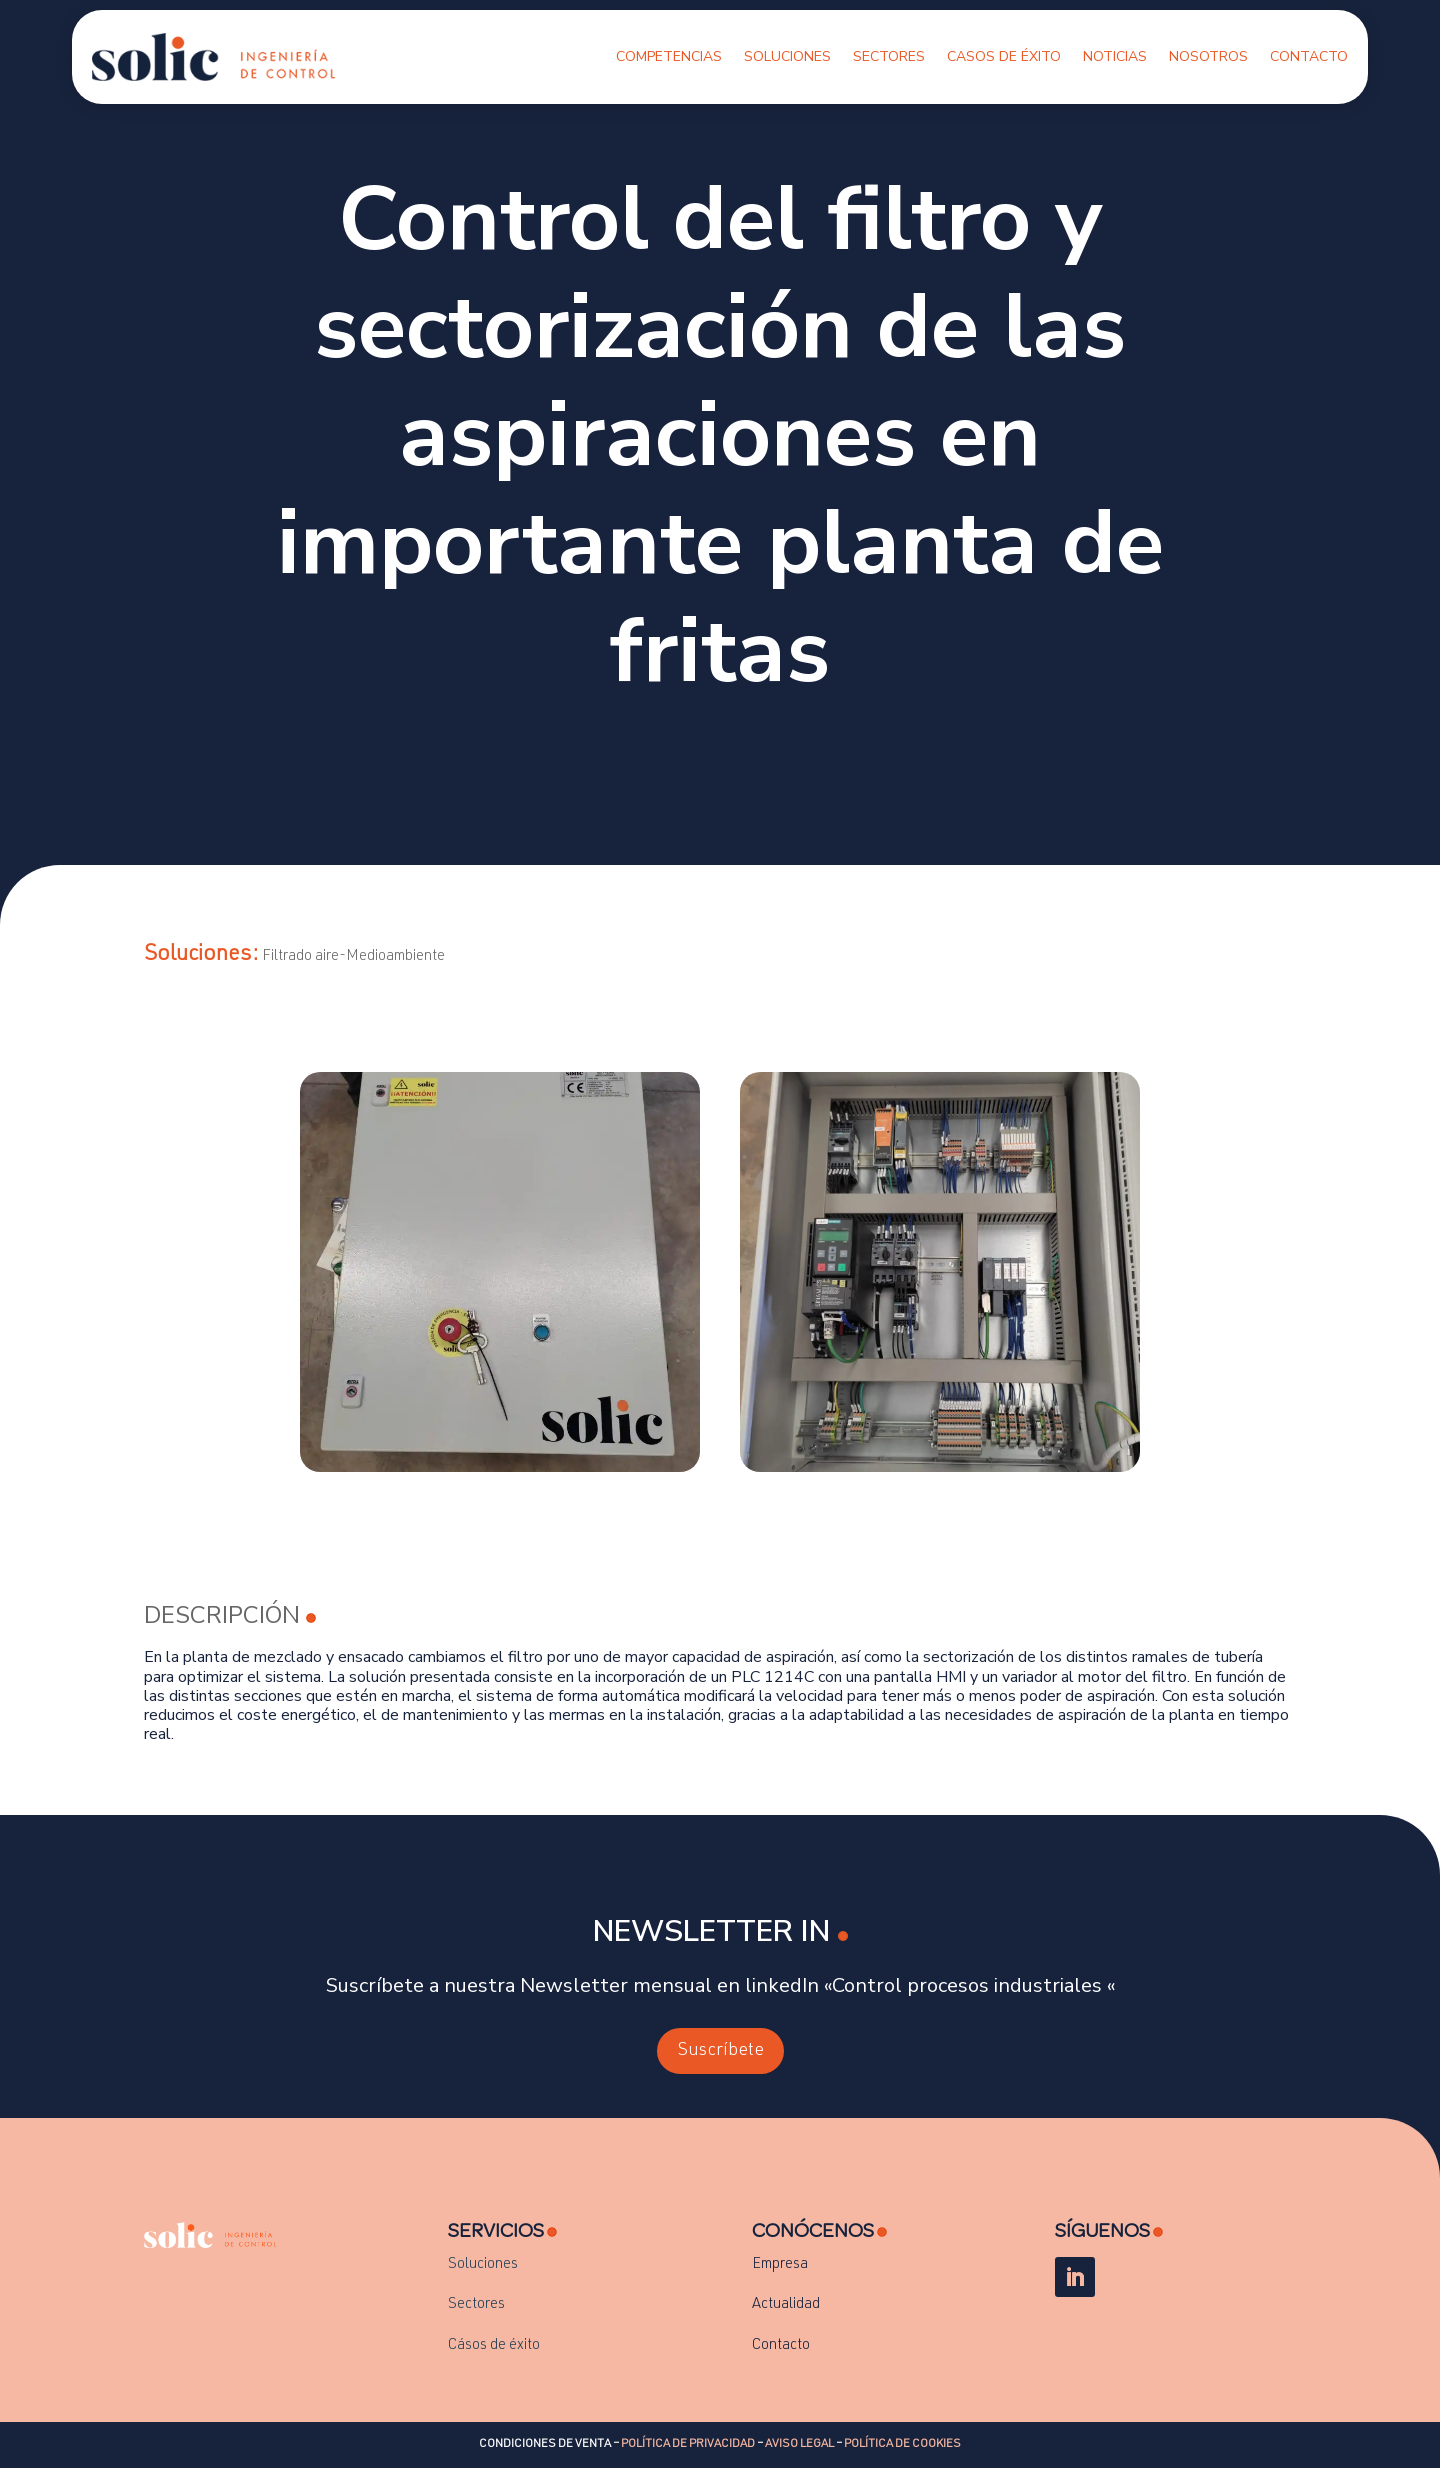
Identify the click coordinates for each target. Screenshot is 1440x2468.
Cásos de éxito (494, 2345)
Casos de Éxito (1004, 56)
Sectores (889, 56)
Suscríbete (720, 2051)
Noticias (1115, 56)
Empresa (780, 2264)
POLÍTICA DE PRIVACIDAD (688, 2444)
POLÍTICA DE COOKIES (902, 2444)
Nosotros (1208, 56)
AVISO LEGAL (799, 2444)
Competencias (669, 56)
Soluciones (787, 56)
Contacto (1309, 56)
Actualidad (786, 2304)
